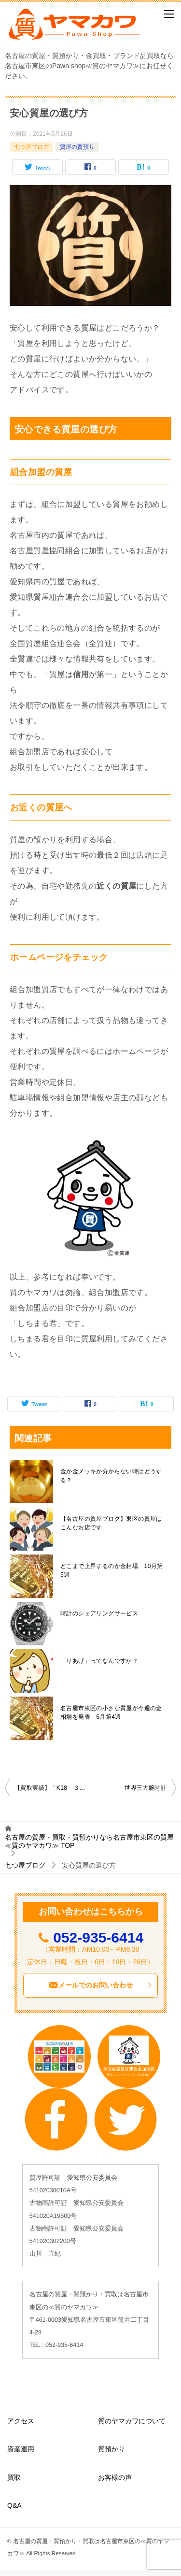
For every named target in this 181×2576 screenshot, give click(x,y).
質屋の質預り (77, 147)
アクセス (20, 2421)
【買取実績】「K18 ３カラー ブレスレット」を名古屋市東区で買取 (52, 1787)
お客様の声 (115, 2477)
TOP (89, 1841)
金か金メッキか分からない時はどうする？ (111, 1475)
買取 (14, 2477)
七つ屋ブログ (31, 147)
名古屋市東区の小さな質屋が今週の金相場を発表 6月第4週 (111, 1712)
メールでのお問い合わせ (101, 1985)
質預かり (111, 2449)
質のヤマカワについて (132, 2421)
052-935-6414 (98, 1937)
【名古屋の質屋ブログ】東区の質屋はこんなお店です (111, 1523)
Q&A (14, 2505)
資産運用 (20, 2449)
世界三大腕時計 (146, 1787)
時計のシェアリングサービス (99, 1613)
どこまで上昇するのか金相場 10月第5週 (111, 1570)
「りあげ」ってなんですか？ (99, 1660)
